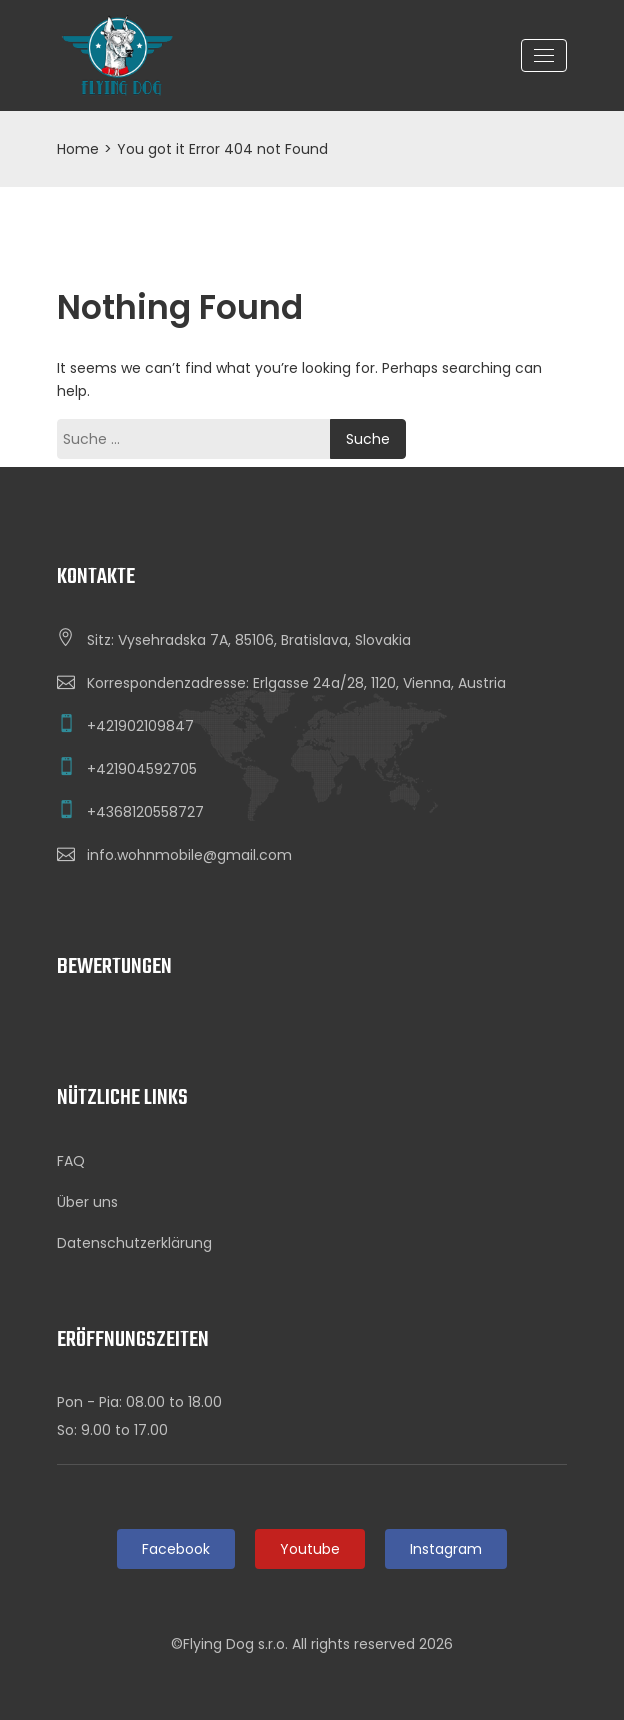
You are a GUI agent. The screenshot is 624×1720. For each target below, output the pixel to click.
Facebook (176, 1549)
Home (78, 149)
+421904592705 (142, 769)
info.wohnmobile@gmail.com (189, 855)
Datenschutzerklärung (134, 1243)
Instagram (446, 1549)
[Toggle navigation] (544, 55)
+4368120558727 (145, 812)
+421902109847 (140, 726)
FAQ (71, 1161)
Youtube (310, 1549)
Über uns (87, 1202)
